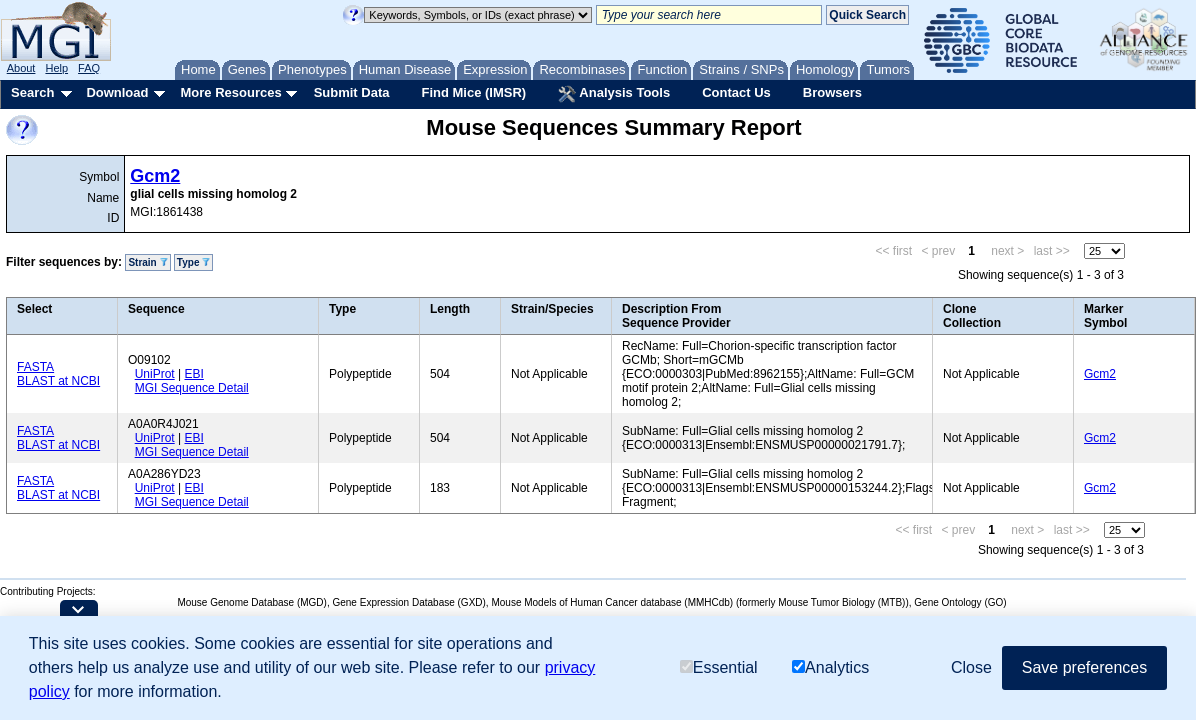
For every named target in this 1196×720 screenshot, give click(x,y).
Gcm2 (155, 176)
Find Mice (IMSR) (473, 92)
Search (32, 92)
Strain (147, 262)
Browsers (832, 92)
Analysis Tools (614, 94)
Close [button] (971, 667)
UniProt (155, 374)
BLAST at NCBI (58, 381)
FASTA (35, 367)
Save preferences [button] (1084, 667)
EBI (193, 374)
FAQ (89, 68)
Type (193, 262)
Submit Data (352, 92)
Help (56, 68)
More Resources (230, 92)
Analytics (830, 667)
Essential (719, 667)
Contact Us (736, 92)
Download (117, 92)
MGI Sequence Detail (192, 388)
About (21, 68)
